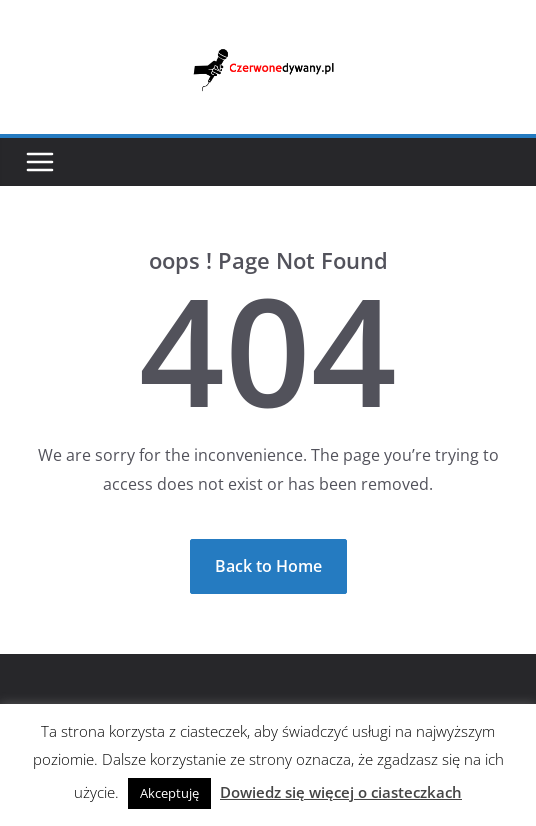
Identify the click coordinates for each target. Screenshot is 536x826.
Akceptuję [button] (169, 793)
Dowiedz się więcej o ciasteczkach (341, 792)
